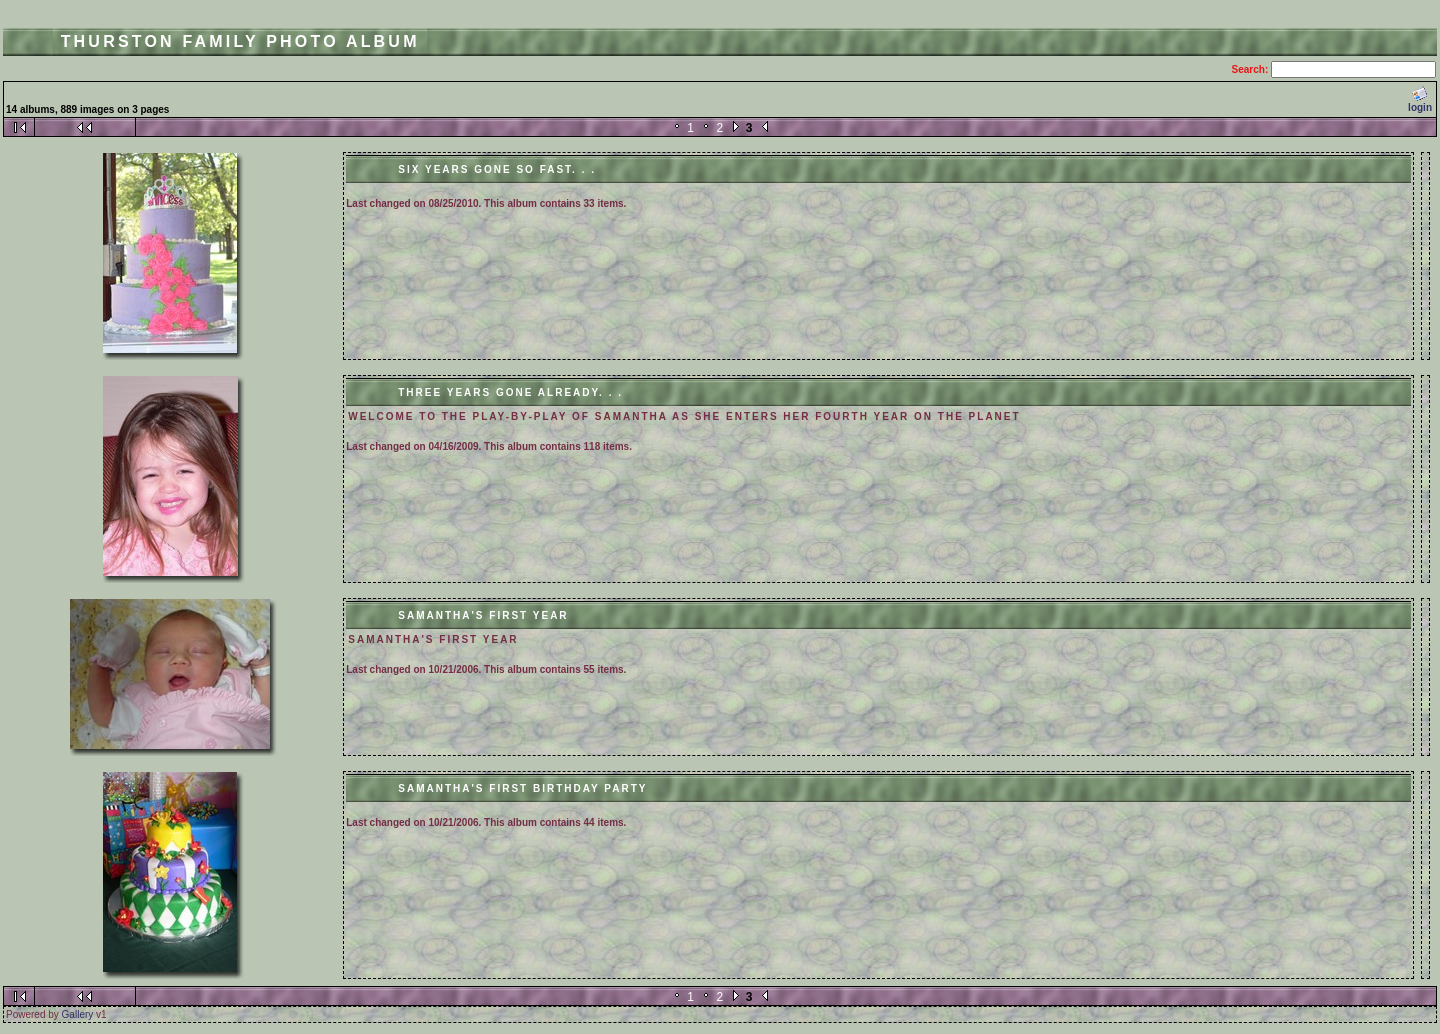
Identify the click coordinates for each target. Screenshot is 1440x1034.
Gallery (78, 1014)
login (1420, 99)
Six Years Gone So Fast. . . (497, 169)
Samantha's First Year (483, 615)
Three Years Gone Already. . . (510, 392)
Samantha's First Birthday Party (522, 788)
